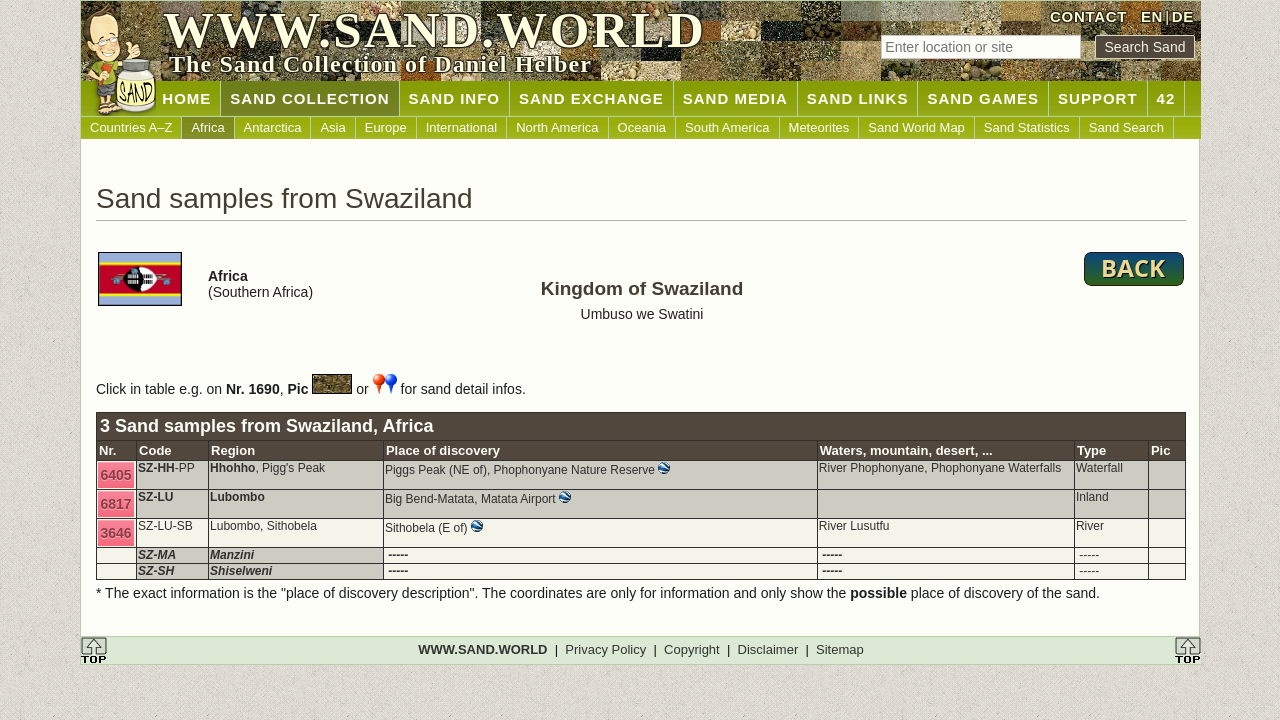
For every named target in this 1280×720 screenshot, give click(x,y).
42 (1166, 98)
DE (1183, 16)
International (462, 127)
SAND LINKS (858, 98)
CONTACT (1088, 16)
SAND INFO (455, 98)
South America (727, 127)
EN (1152, 16)
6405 (115, 475)
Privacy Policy (605, 649)
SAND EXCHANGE (591, 98)
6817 (115, 504)
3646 (115, 533)
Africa (207, 127)
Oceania (642, 127)
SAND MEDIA (735, 98)
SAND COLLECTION (309, 98)
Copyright (692, 649)
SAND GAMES (983, 98)
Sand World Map (916, 127)
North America (557, 127)
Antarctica (273, 127)
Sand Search (1126, 127)
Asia (332, 127)
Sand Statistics (1027, 127)
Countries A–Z (131, 127)
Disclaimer (768, 649)
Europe (386, 127)
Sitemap (840, 649)
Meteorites (819, 127)
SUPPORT (1098, 98)
